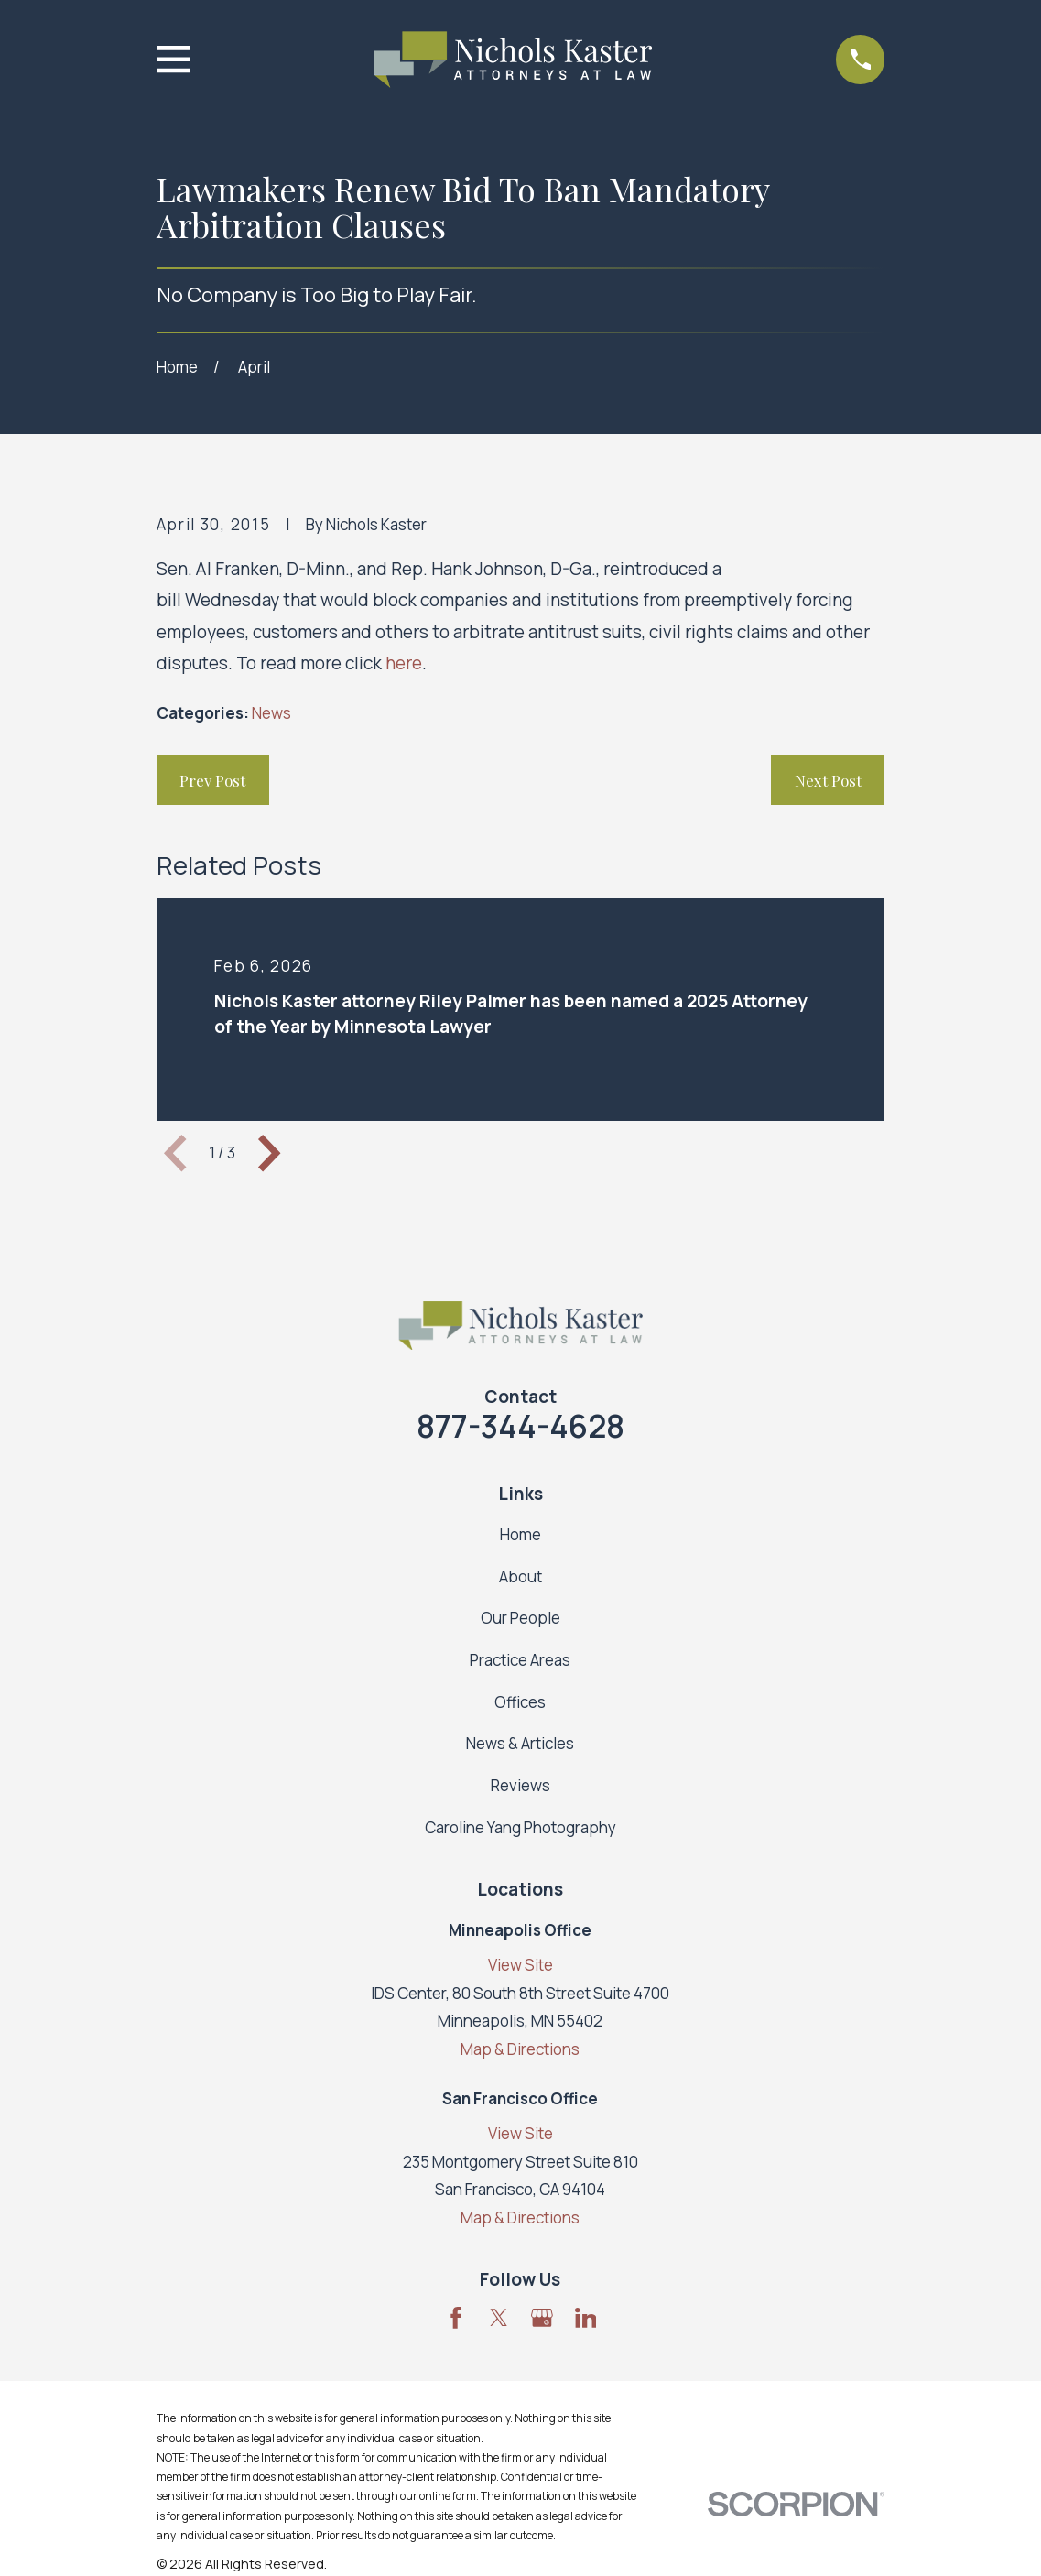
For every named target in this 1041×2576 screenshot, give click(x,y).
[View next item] (269, 1153)
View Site (520, 1964)
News (271, 712)
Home (520, 1534)
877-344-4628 (520, 1426)
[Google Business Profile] (542, 2318)
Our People (520, 1617)
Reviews (520, 1785)
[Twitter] (499, 2318)
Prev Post (212, 780)
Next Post (828, 780)
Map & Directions (520, 2049)
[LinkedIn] (586, 2318)
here (403, 663)
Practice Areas (520, 1659)
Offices (520, 1701)
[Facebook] (456, 2318)
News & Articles (520, 1743)
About (520, 1576)
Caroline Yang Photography (520, 1827)
